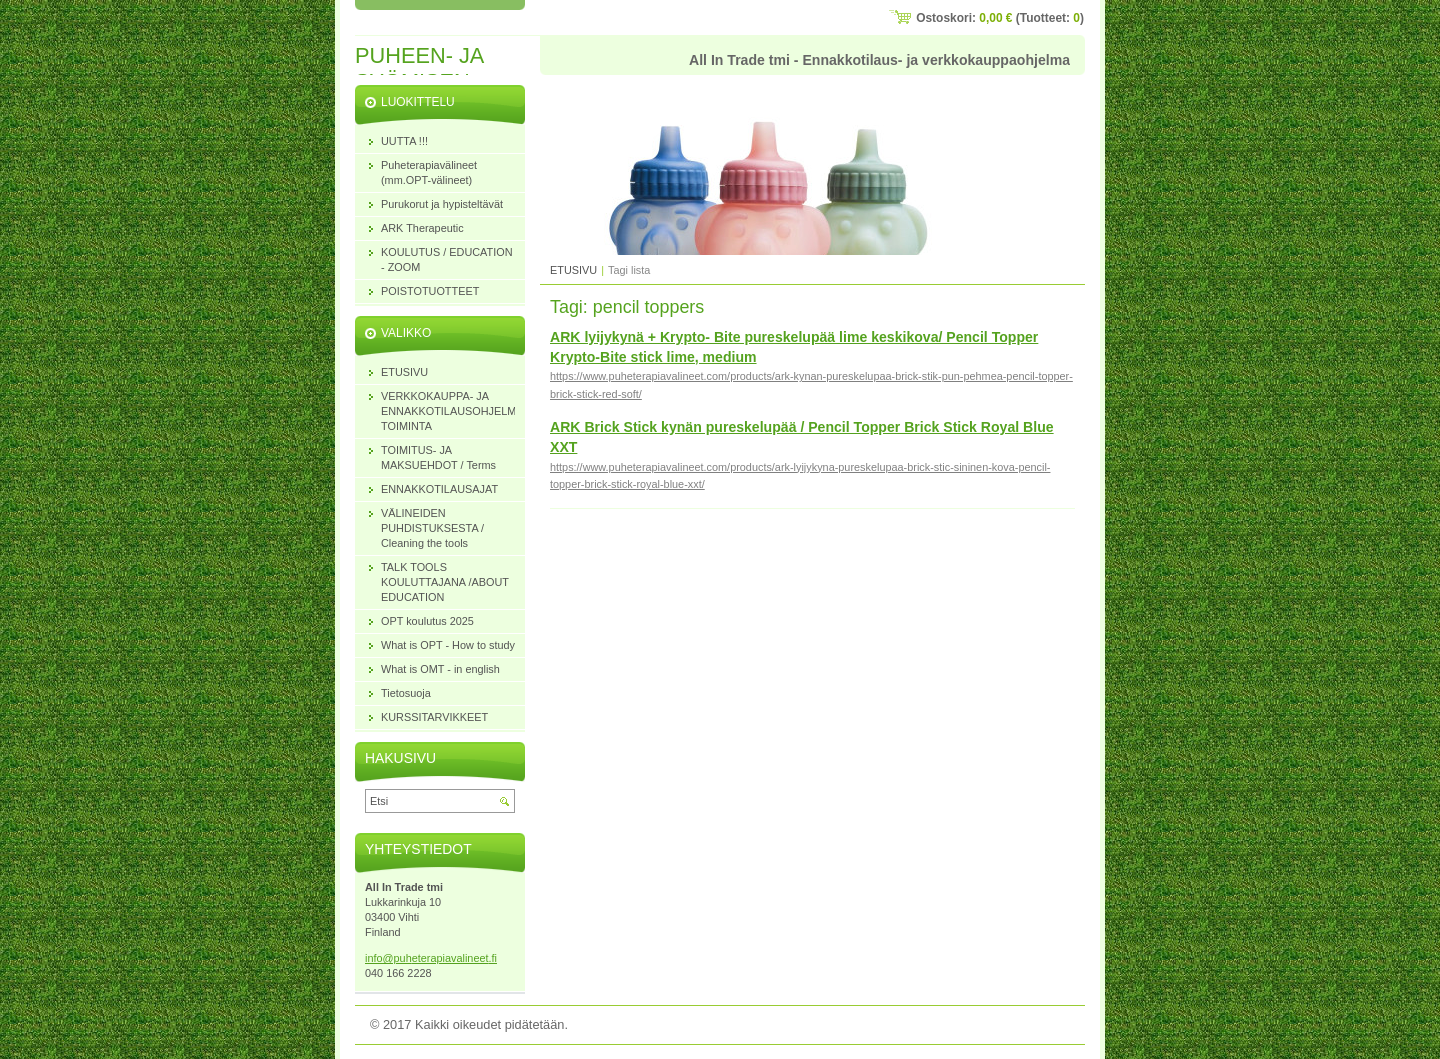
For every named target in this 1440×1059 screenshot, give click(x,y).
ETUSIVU (573, 270)
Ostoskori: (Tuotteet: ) (1000, 18)
